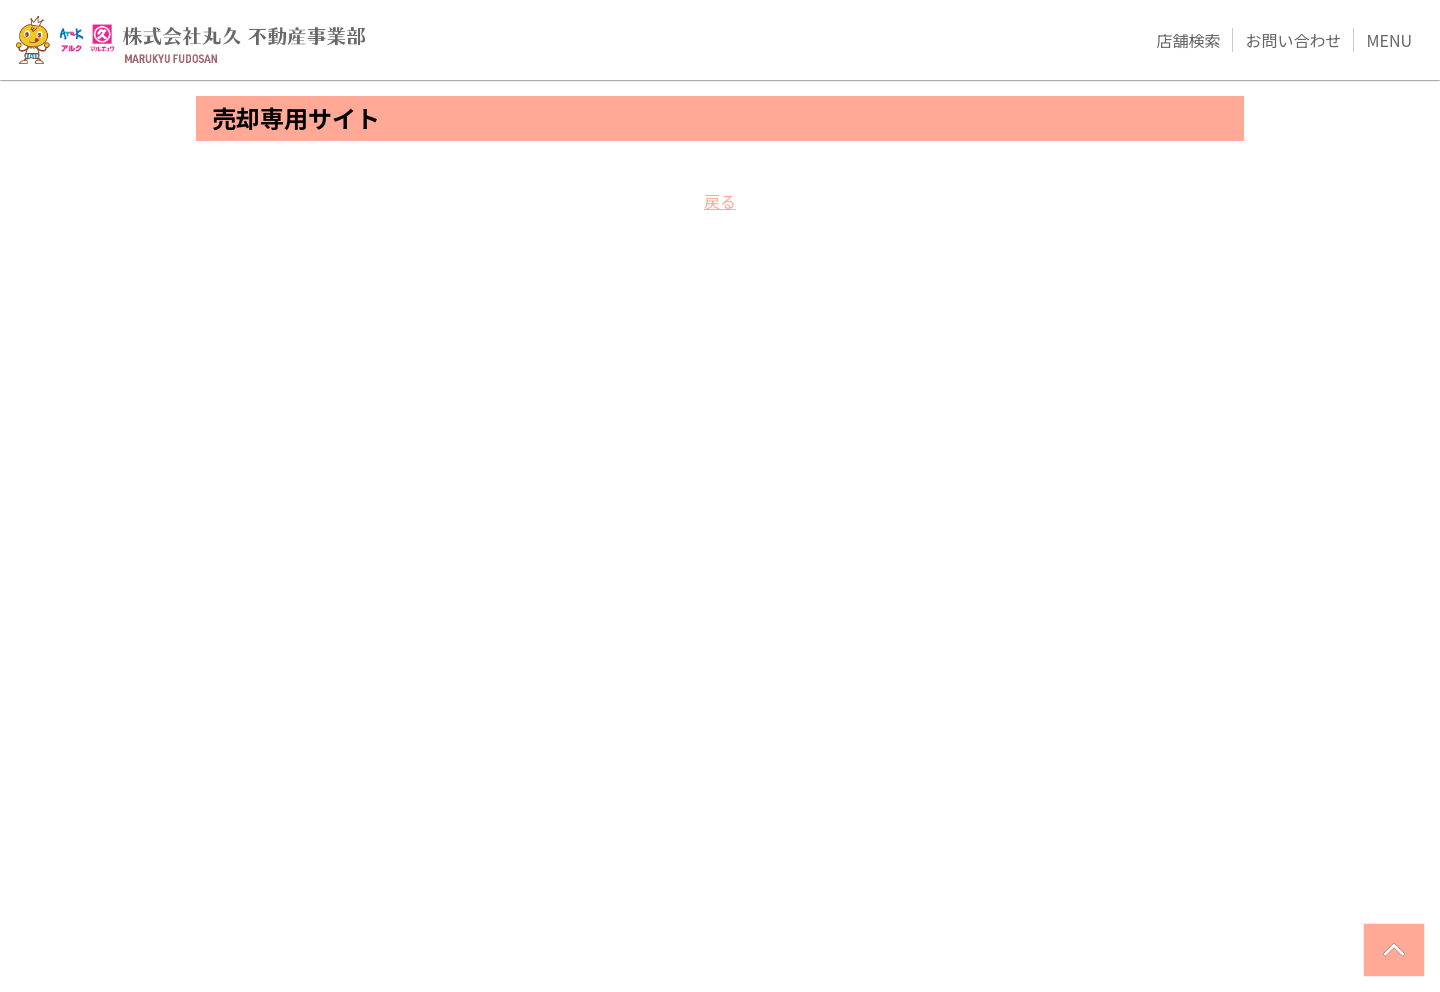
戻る (720, 201)
